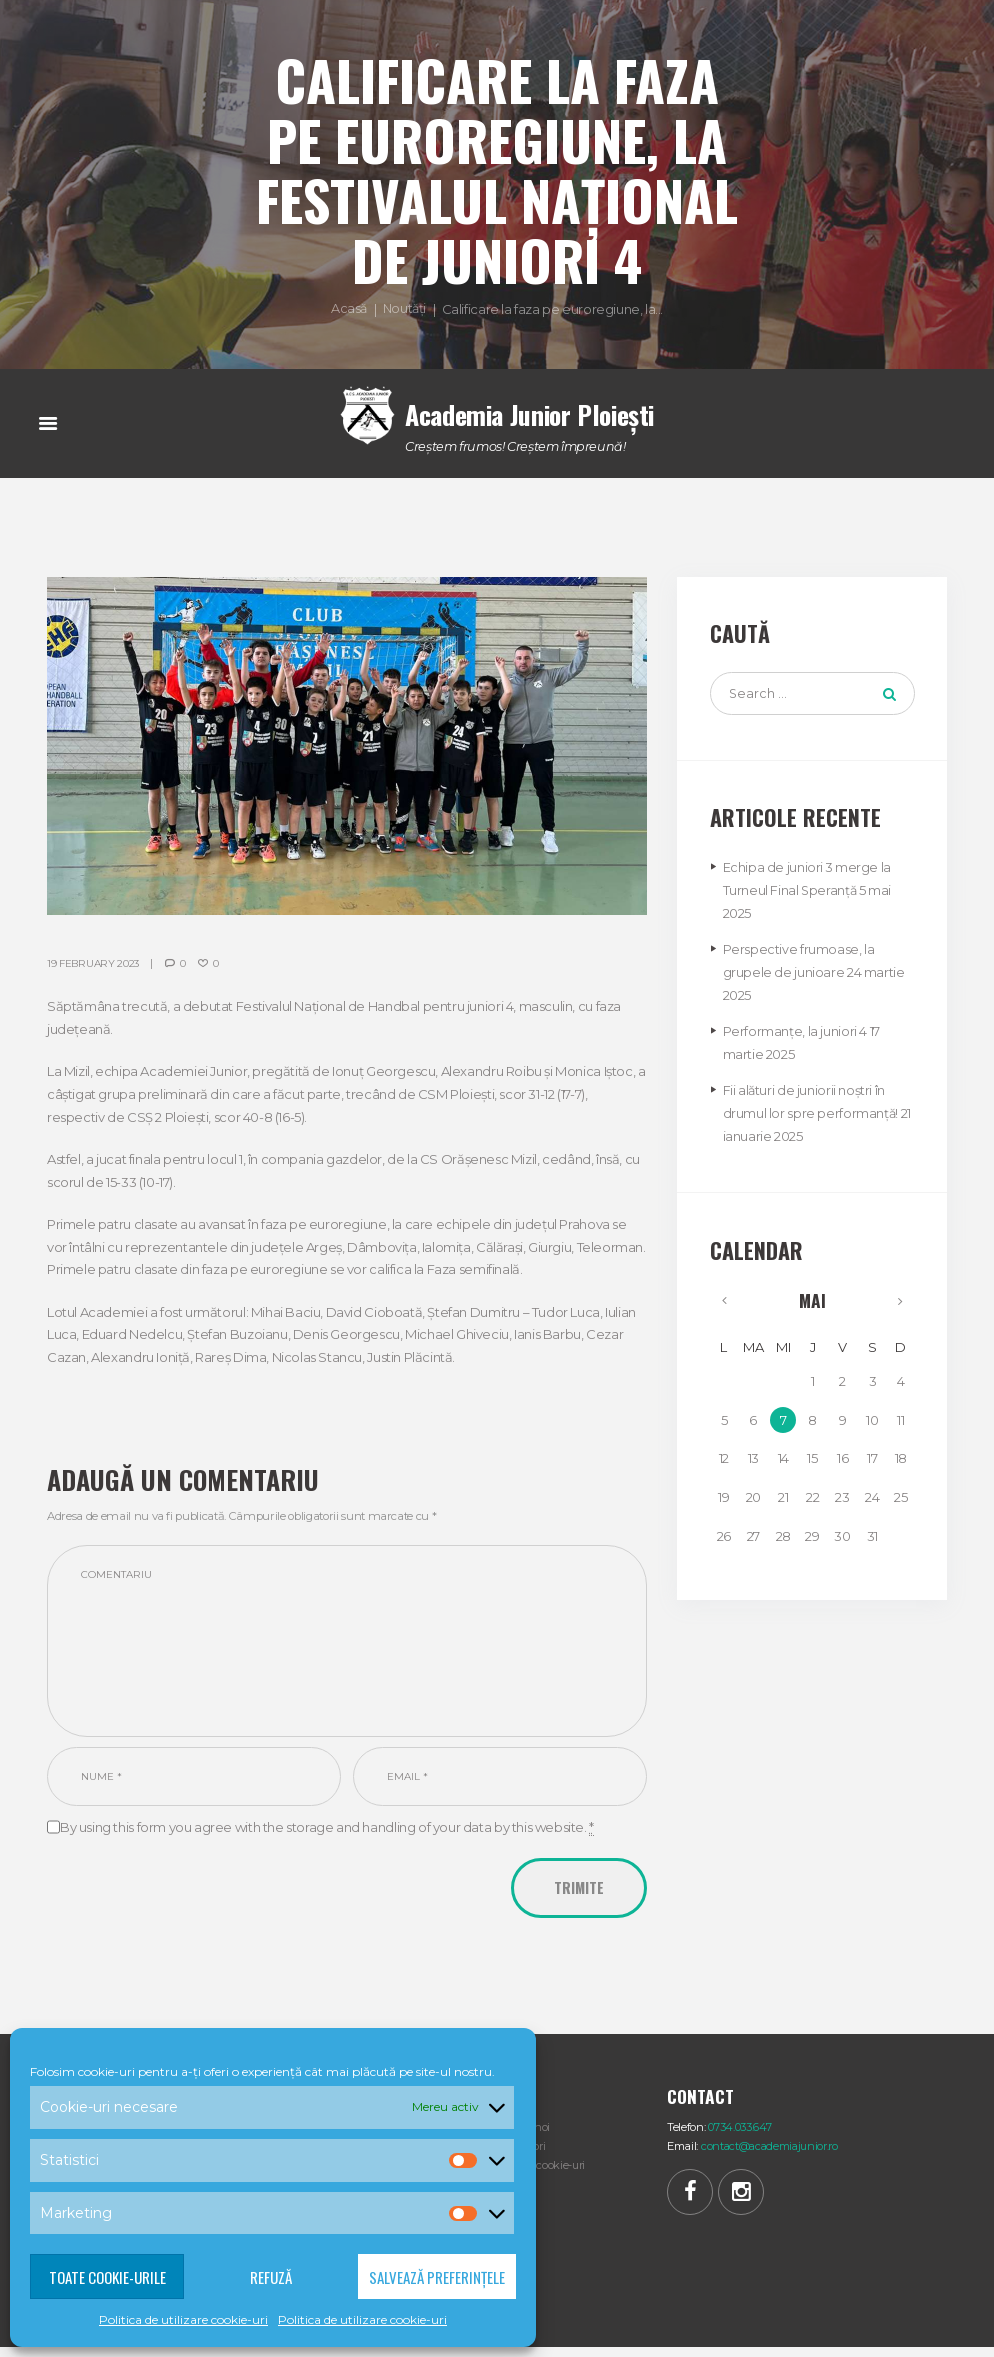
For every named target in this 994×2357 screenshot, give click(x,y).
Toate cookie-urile (107, 2277)
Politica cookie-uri (542, 2173)
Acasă (348, 308)
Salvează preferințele (437, 2277)
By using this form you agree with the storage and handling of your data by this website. (327, 1834)
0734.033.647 (740, 2135)
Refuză (271, 2277)
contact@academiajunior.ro (773, 2154)
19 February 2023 (94, 963)
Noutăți (404, 308)
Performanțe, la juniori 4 (795, 1032)
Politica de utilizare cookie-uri (183, 2319)
